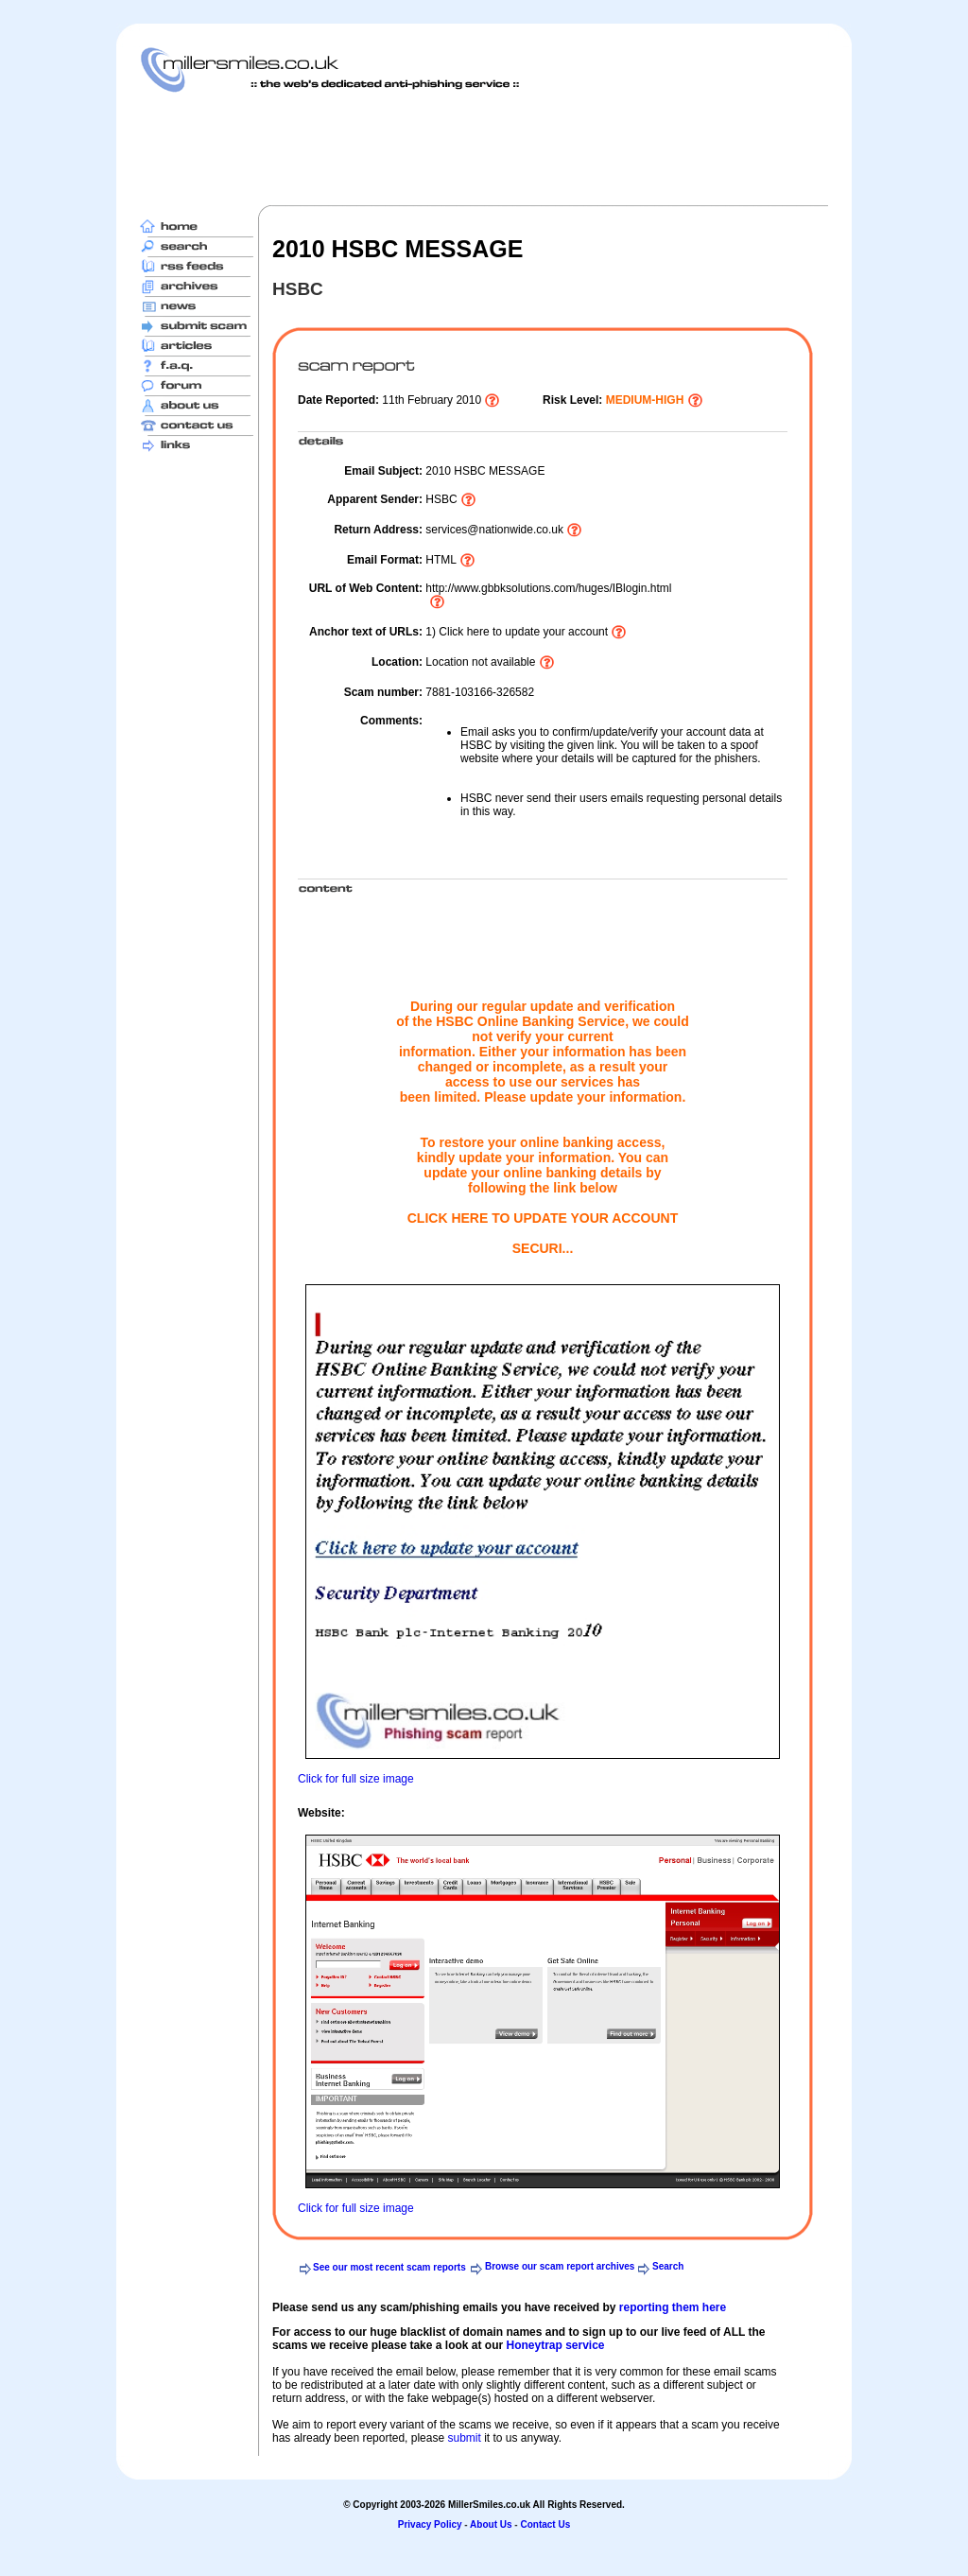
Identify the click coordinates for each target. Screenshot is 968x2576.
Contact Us (545, 2524)
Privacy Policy (430, 2524)
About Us (490, 2524)
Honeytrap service (555, 2345)
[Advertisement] (484, 148)
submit (463, 2438)
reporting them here (672, 2307)
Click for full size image (356, 1778)
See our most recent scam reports (389, 2267)
